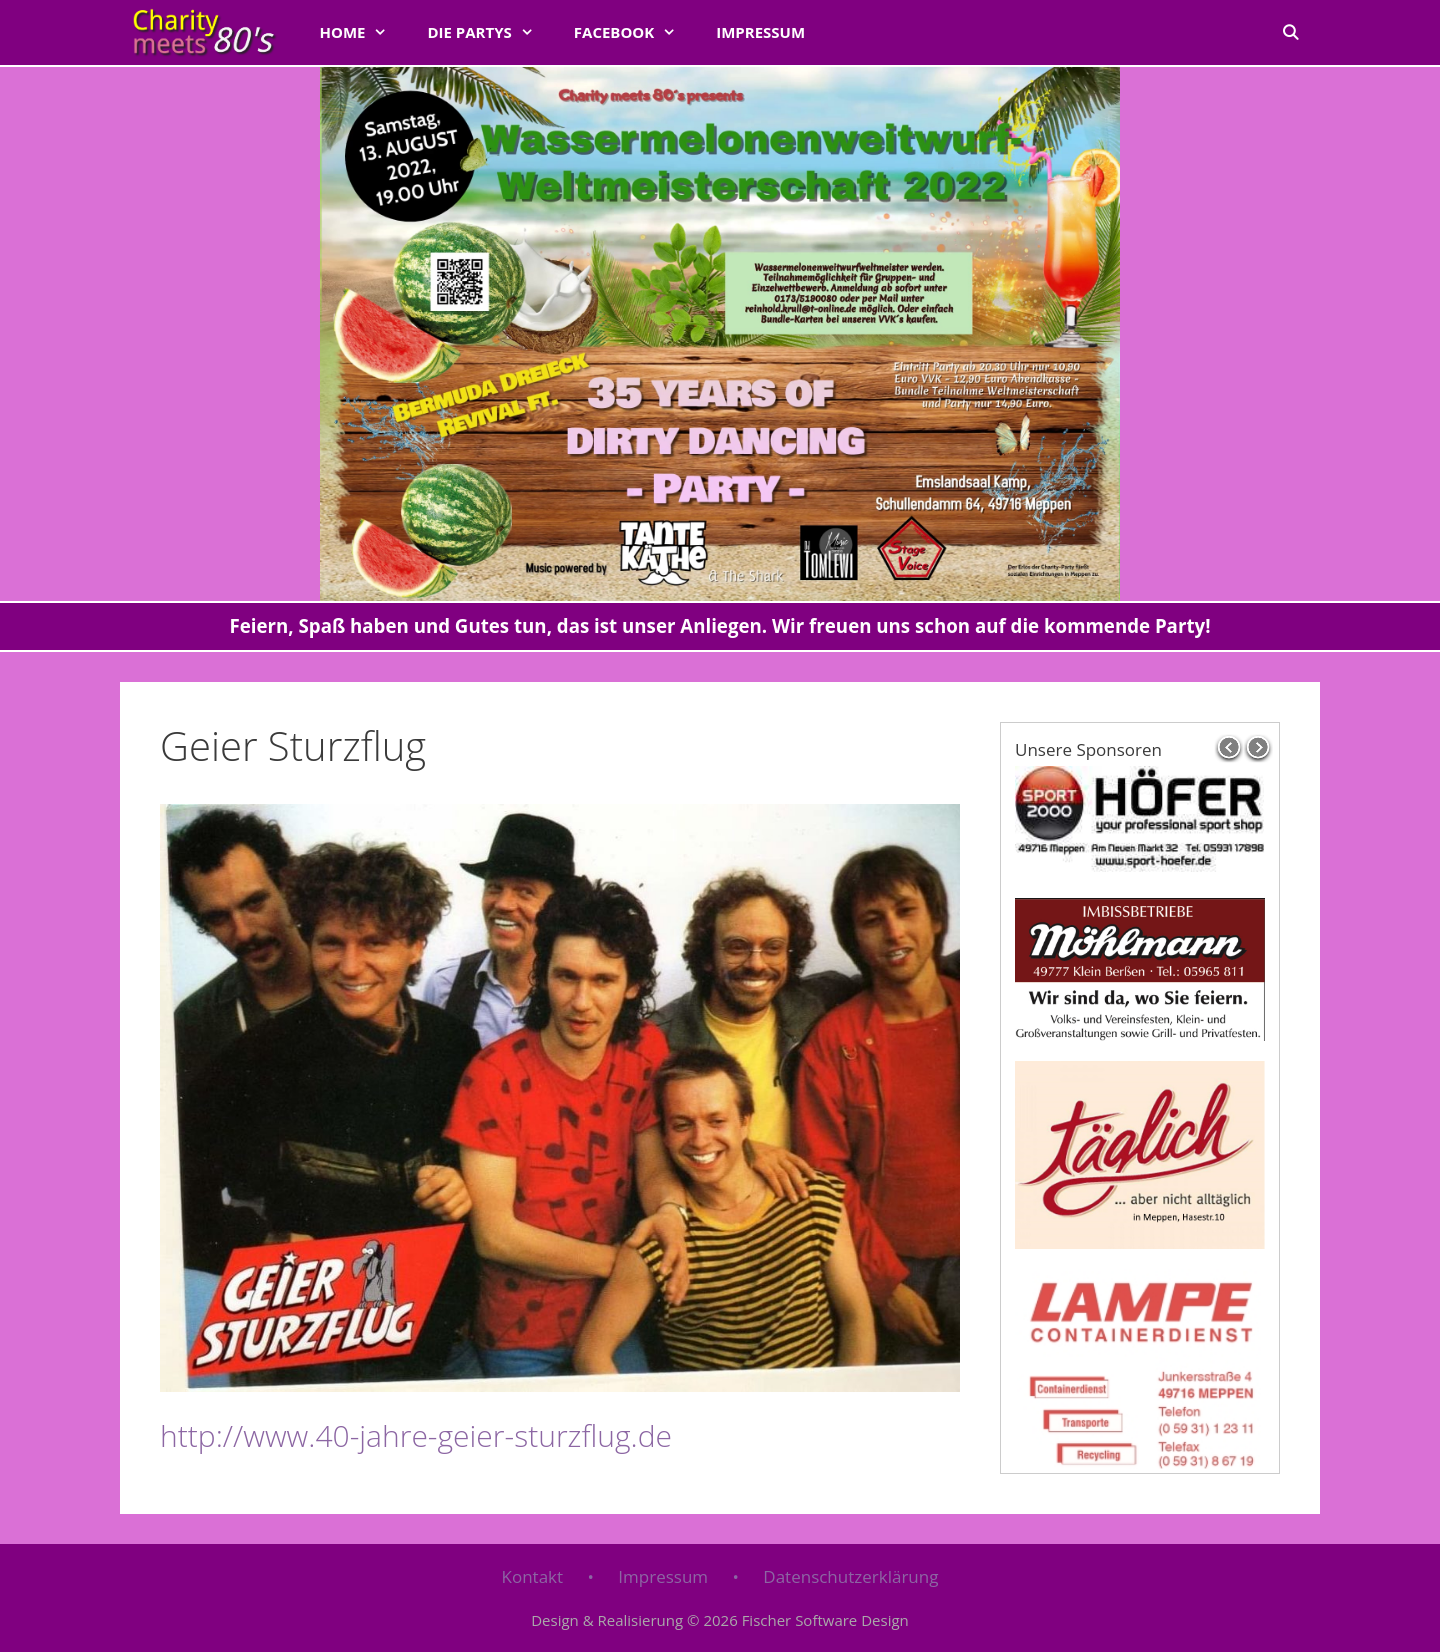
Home (363, 32)
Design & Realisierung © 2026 (720, 1620)
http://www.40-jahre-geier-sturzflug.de (416, 1435)
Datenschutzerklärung (850, 1576)
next (1259, 748)
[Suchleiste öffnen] (1290, 32)
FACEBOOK (635, 32)
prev (1228, 748)
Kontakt (533, 1576)
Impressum (760, 32)
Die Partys (490, 32)
